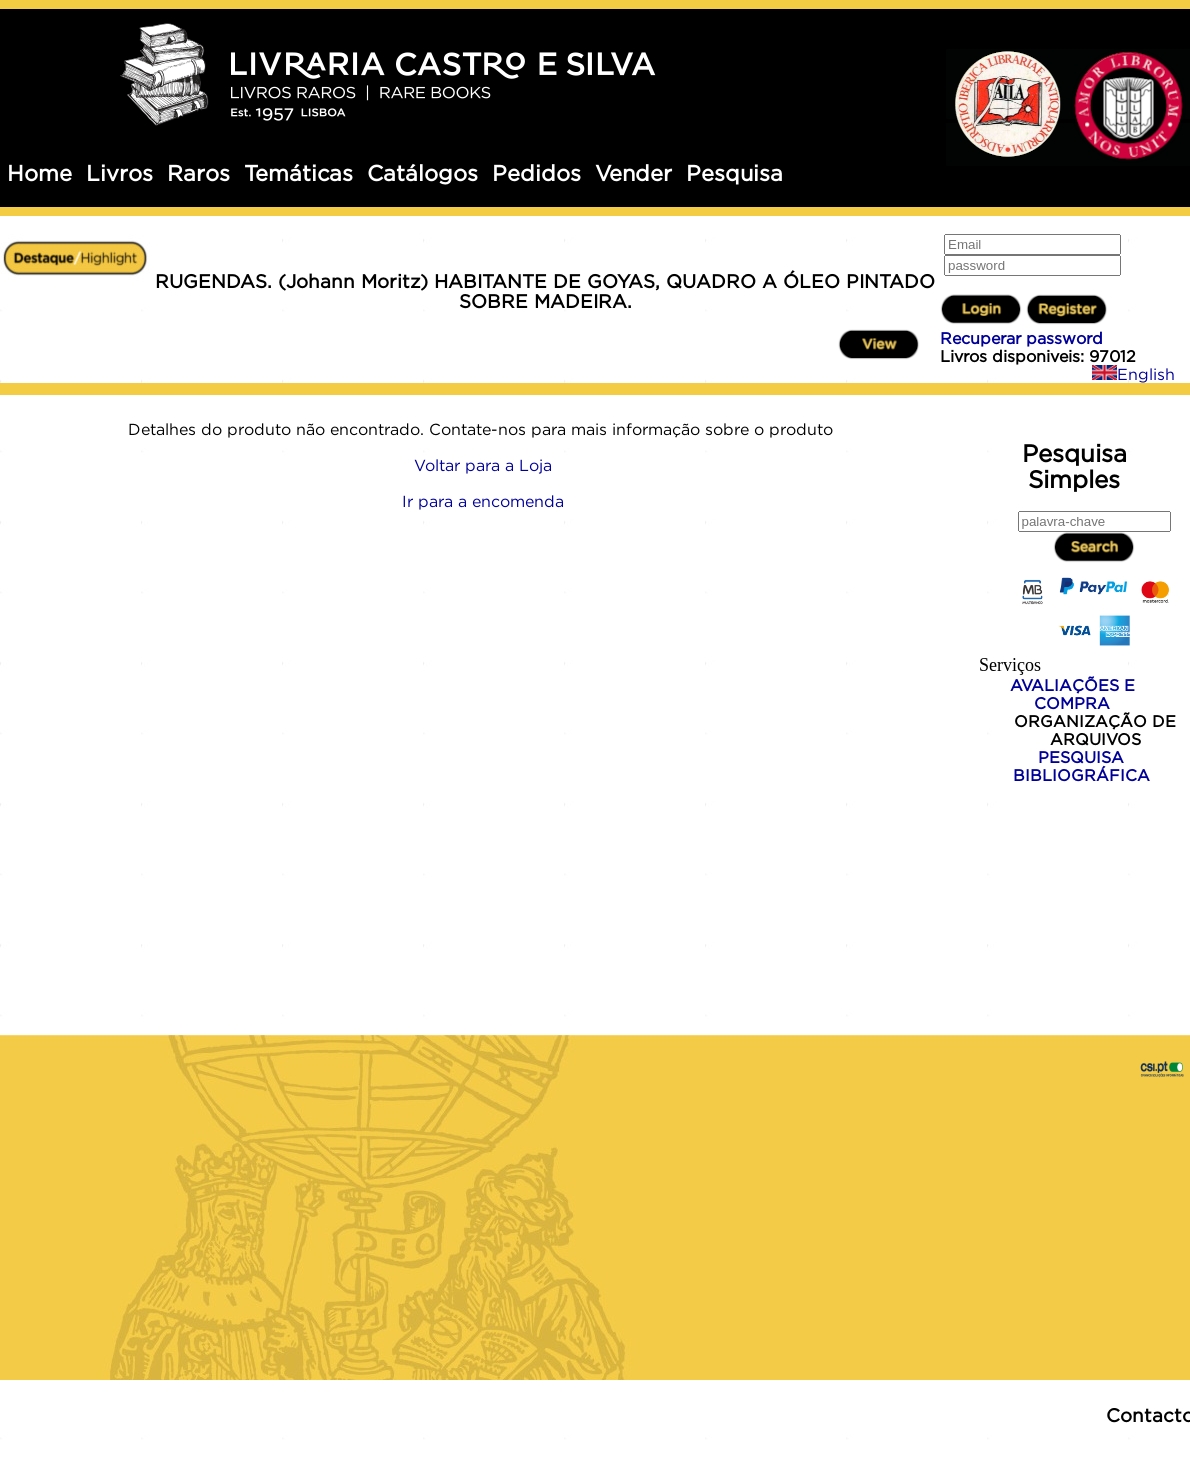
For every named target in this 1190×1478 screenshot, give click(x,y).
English (1133, 374)
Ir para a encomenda (483, 501)
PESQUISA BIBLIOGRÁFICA (1081, 766)
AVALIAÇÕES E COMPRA (1072, 694)
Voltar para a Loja (483, 465)
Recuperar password (1021, 338)
